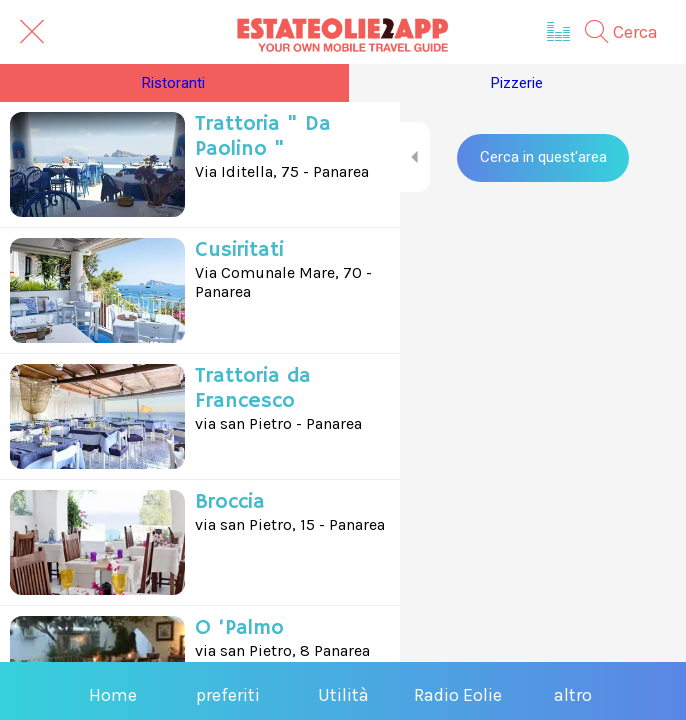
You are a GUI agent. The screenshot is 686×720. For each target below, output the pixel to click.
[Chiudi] (32, 32)
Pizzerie (517, 83)
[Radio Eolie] (559, 32)
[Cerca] (631, 32)
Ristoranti (173, 83)
